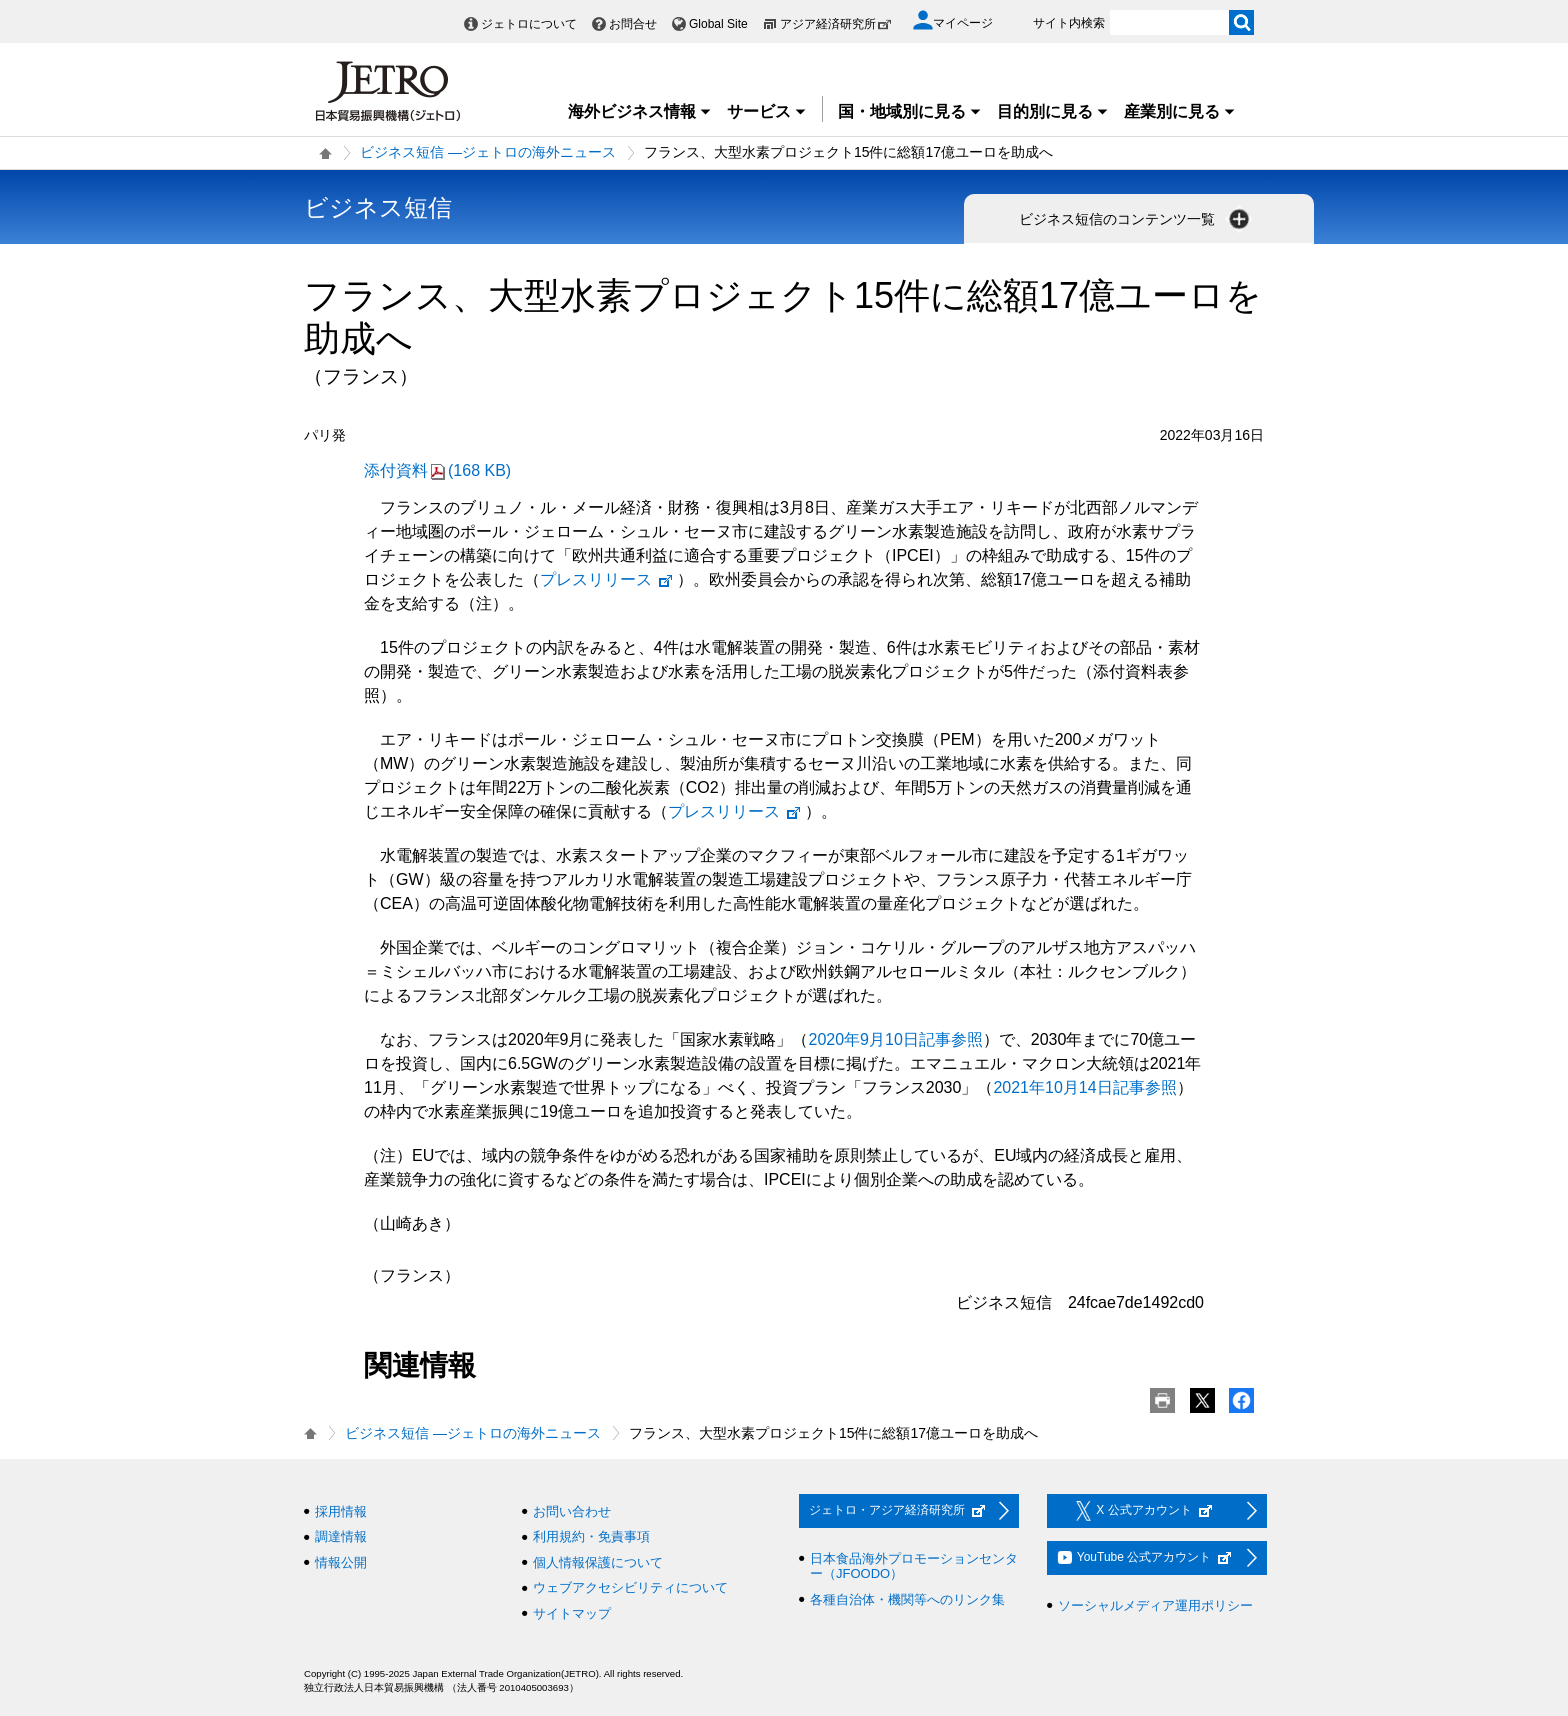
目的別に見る (1053, 111)
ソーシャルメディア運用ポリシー (1155, 1605)
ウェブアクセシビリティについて (630, 1587)
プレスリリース (607, 579)
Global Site (718, 24)
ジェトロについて (529, 24)
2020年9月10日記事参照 (896, 1039)
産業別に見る (1180, 111)
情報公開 (341, 1562)
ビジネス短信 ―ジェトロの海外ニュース (488, 152)
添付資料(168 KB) (437, 470)
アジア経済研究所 (836, 24)
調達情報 (341, 1536)
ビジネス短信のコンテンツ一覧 (1136, 219)
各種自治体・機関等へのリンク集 (907, 1599)
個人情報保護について (598, 1562)
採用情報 (341, 1511)
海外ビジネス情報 (640, 111)
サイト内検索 (1069, 23)
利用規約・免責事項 (591, 1536)
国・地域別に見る (910, 111)
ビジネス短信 (378, 207)
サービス (767, 111)
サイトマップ (572, 1613)
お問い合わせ (572, 1511)
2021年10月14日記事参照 (1084, 1087)
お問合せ (633, 24)
